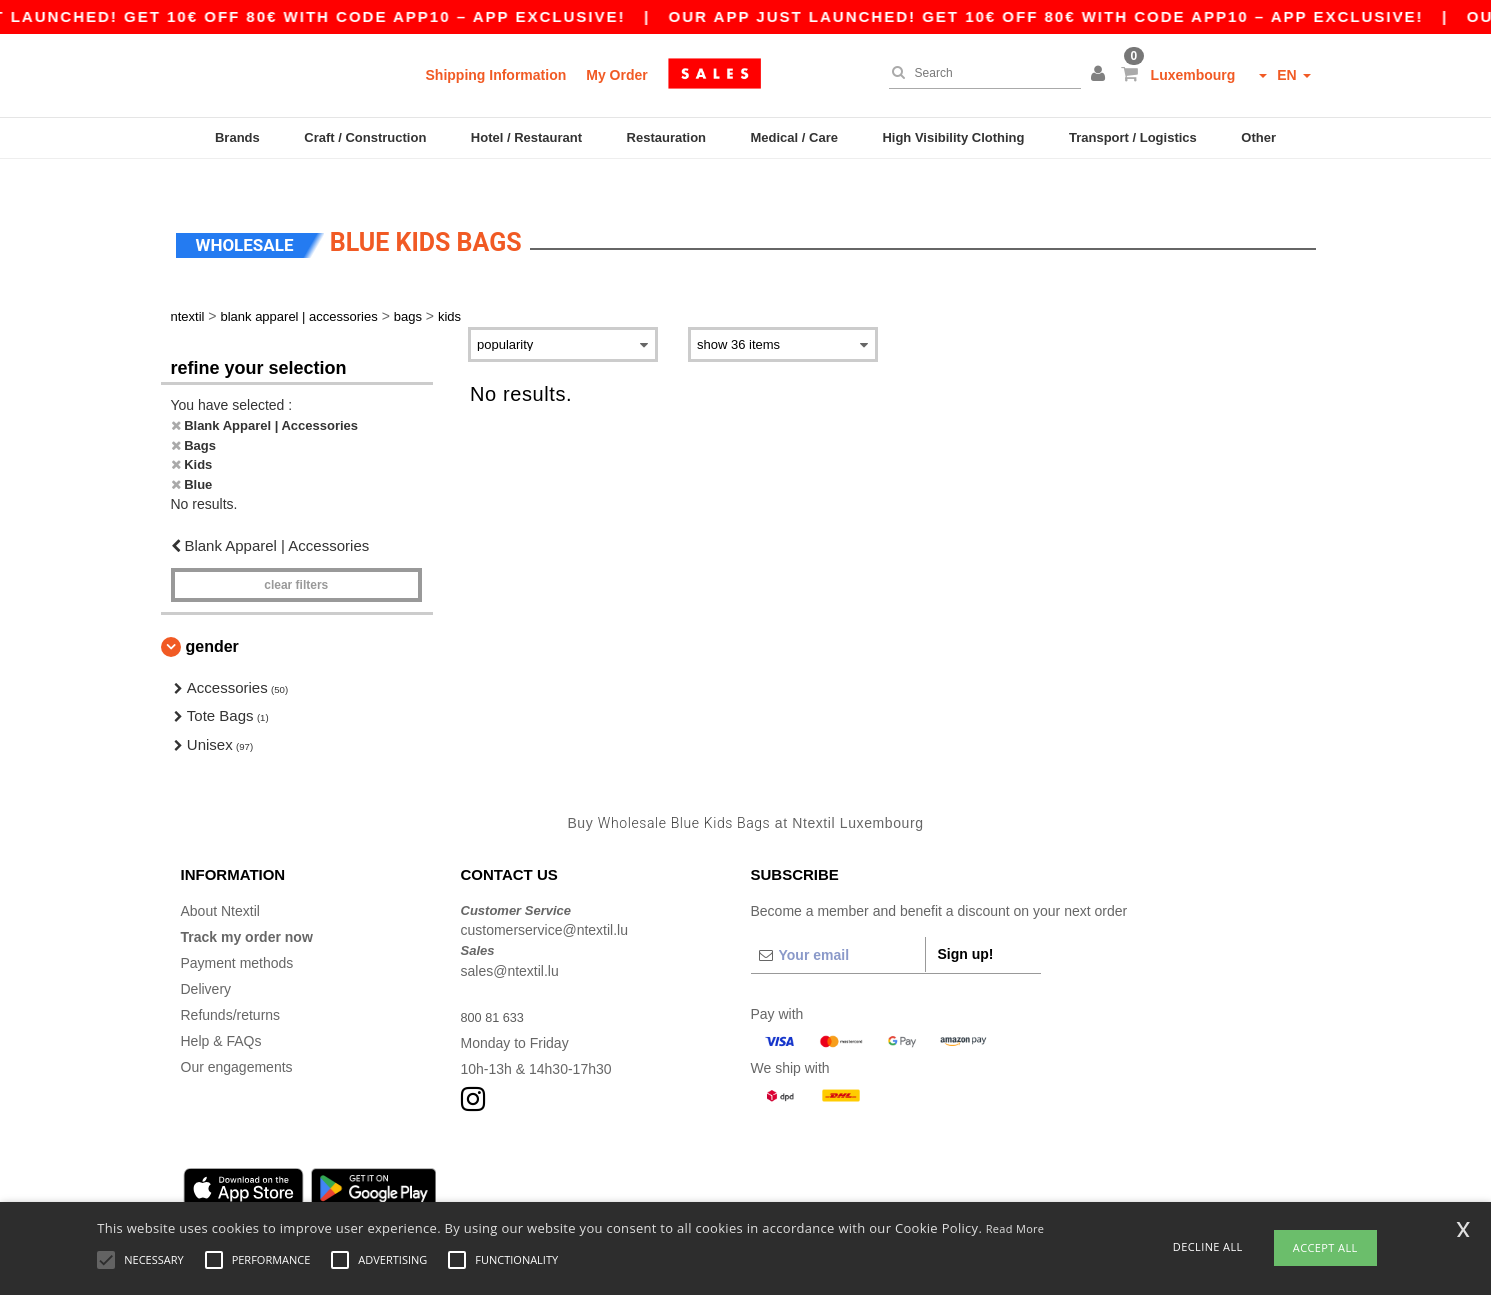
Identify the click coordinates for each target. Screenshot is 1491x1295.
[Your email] (838, 925)
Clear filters (296, 555)
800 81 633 (496, 987)
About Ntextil (220, 881)
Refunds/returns (231, 985)
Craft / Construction (365, 137)
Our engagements (237, 1037)
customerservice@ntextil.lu (545, 901)
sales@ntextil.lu (510, 941)
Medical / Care (794, 137)
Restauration (666, 137)
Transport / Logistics (1133, 137)
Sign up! (966, 924)
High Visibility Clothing (953, 137)
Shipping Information (496, 75)
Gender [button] (212, 616)
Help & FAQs (221, 1011)
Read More (1015, 1228)
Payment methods (237, 933)
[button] (1101, 75)
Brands (237, 137)
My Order (616, 75)
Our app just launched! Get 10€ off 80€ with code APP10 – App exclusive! (1069, 16)
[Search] (980, 73)
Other (1258, 137)
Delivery (206, 959)
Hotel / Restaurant (526, 137)
